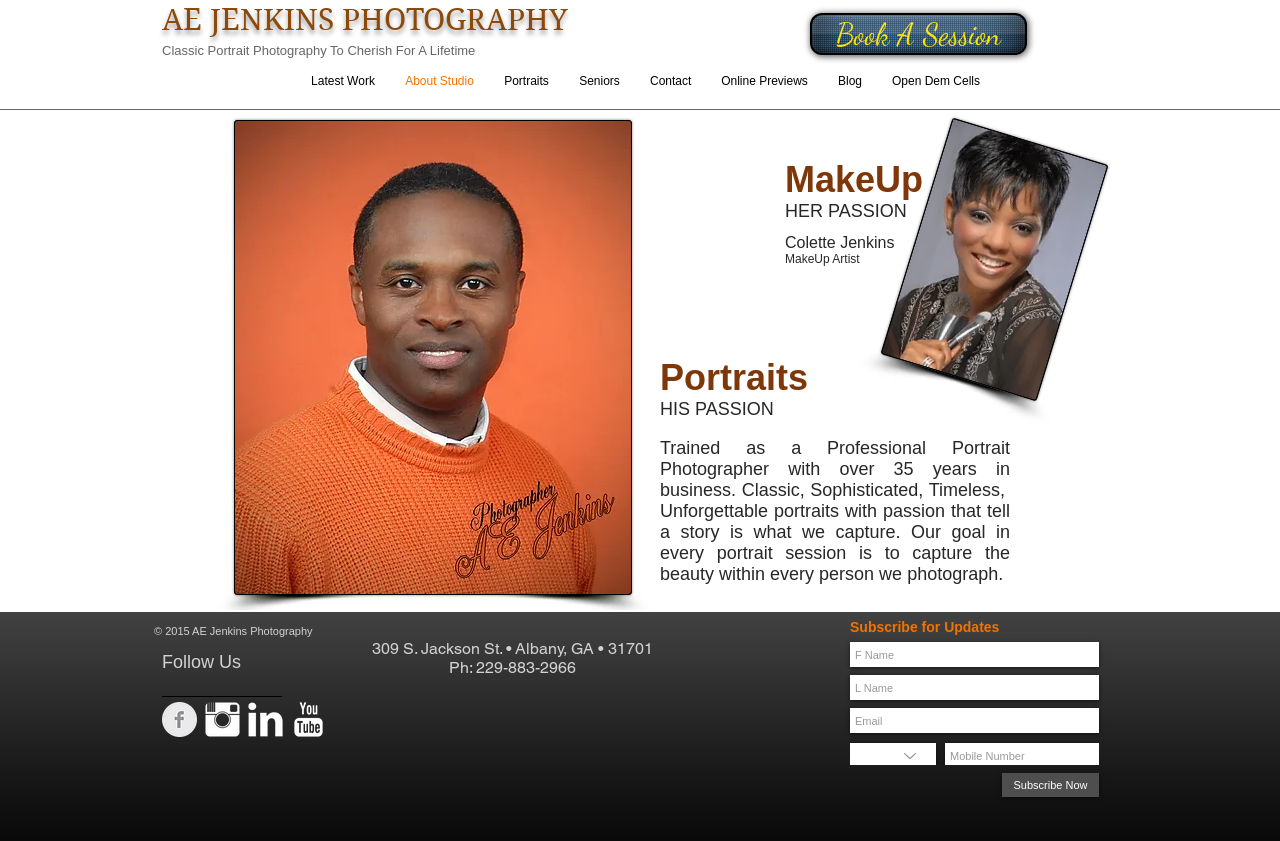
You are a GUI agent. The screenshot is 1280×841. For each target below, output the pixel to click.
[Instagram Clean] (222, 719)
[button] (526, 81)
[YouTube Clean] (308, 719)
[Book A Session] (918, 34)
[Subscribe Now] (1050, 785)
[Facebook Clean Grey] (179, 719)
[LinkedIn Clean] (265, 719)
